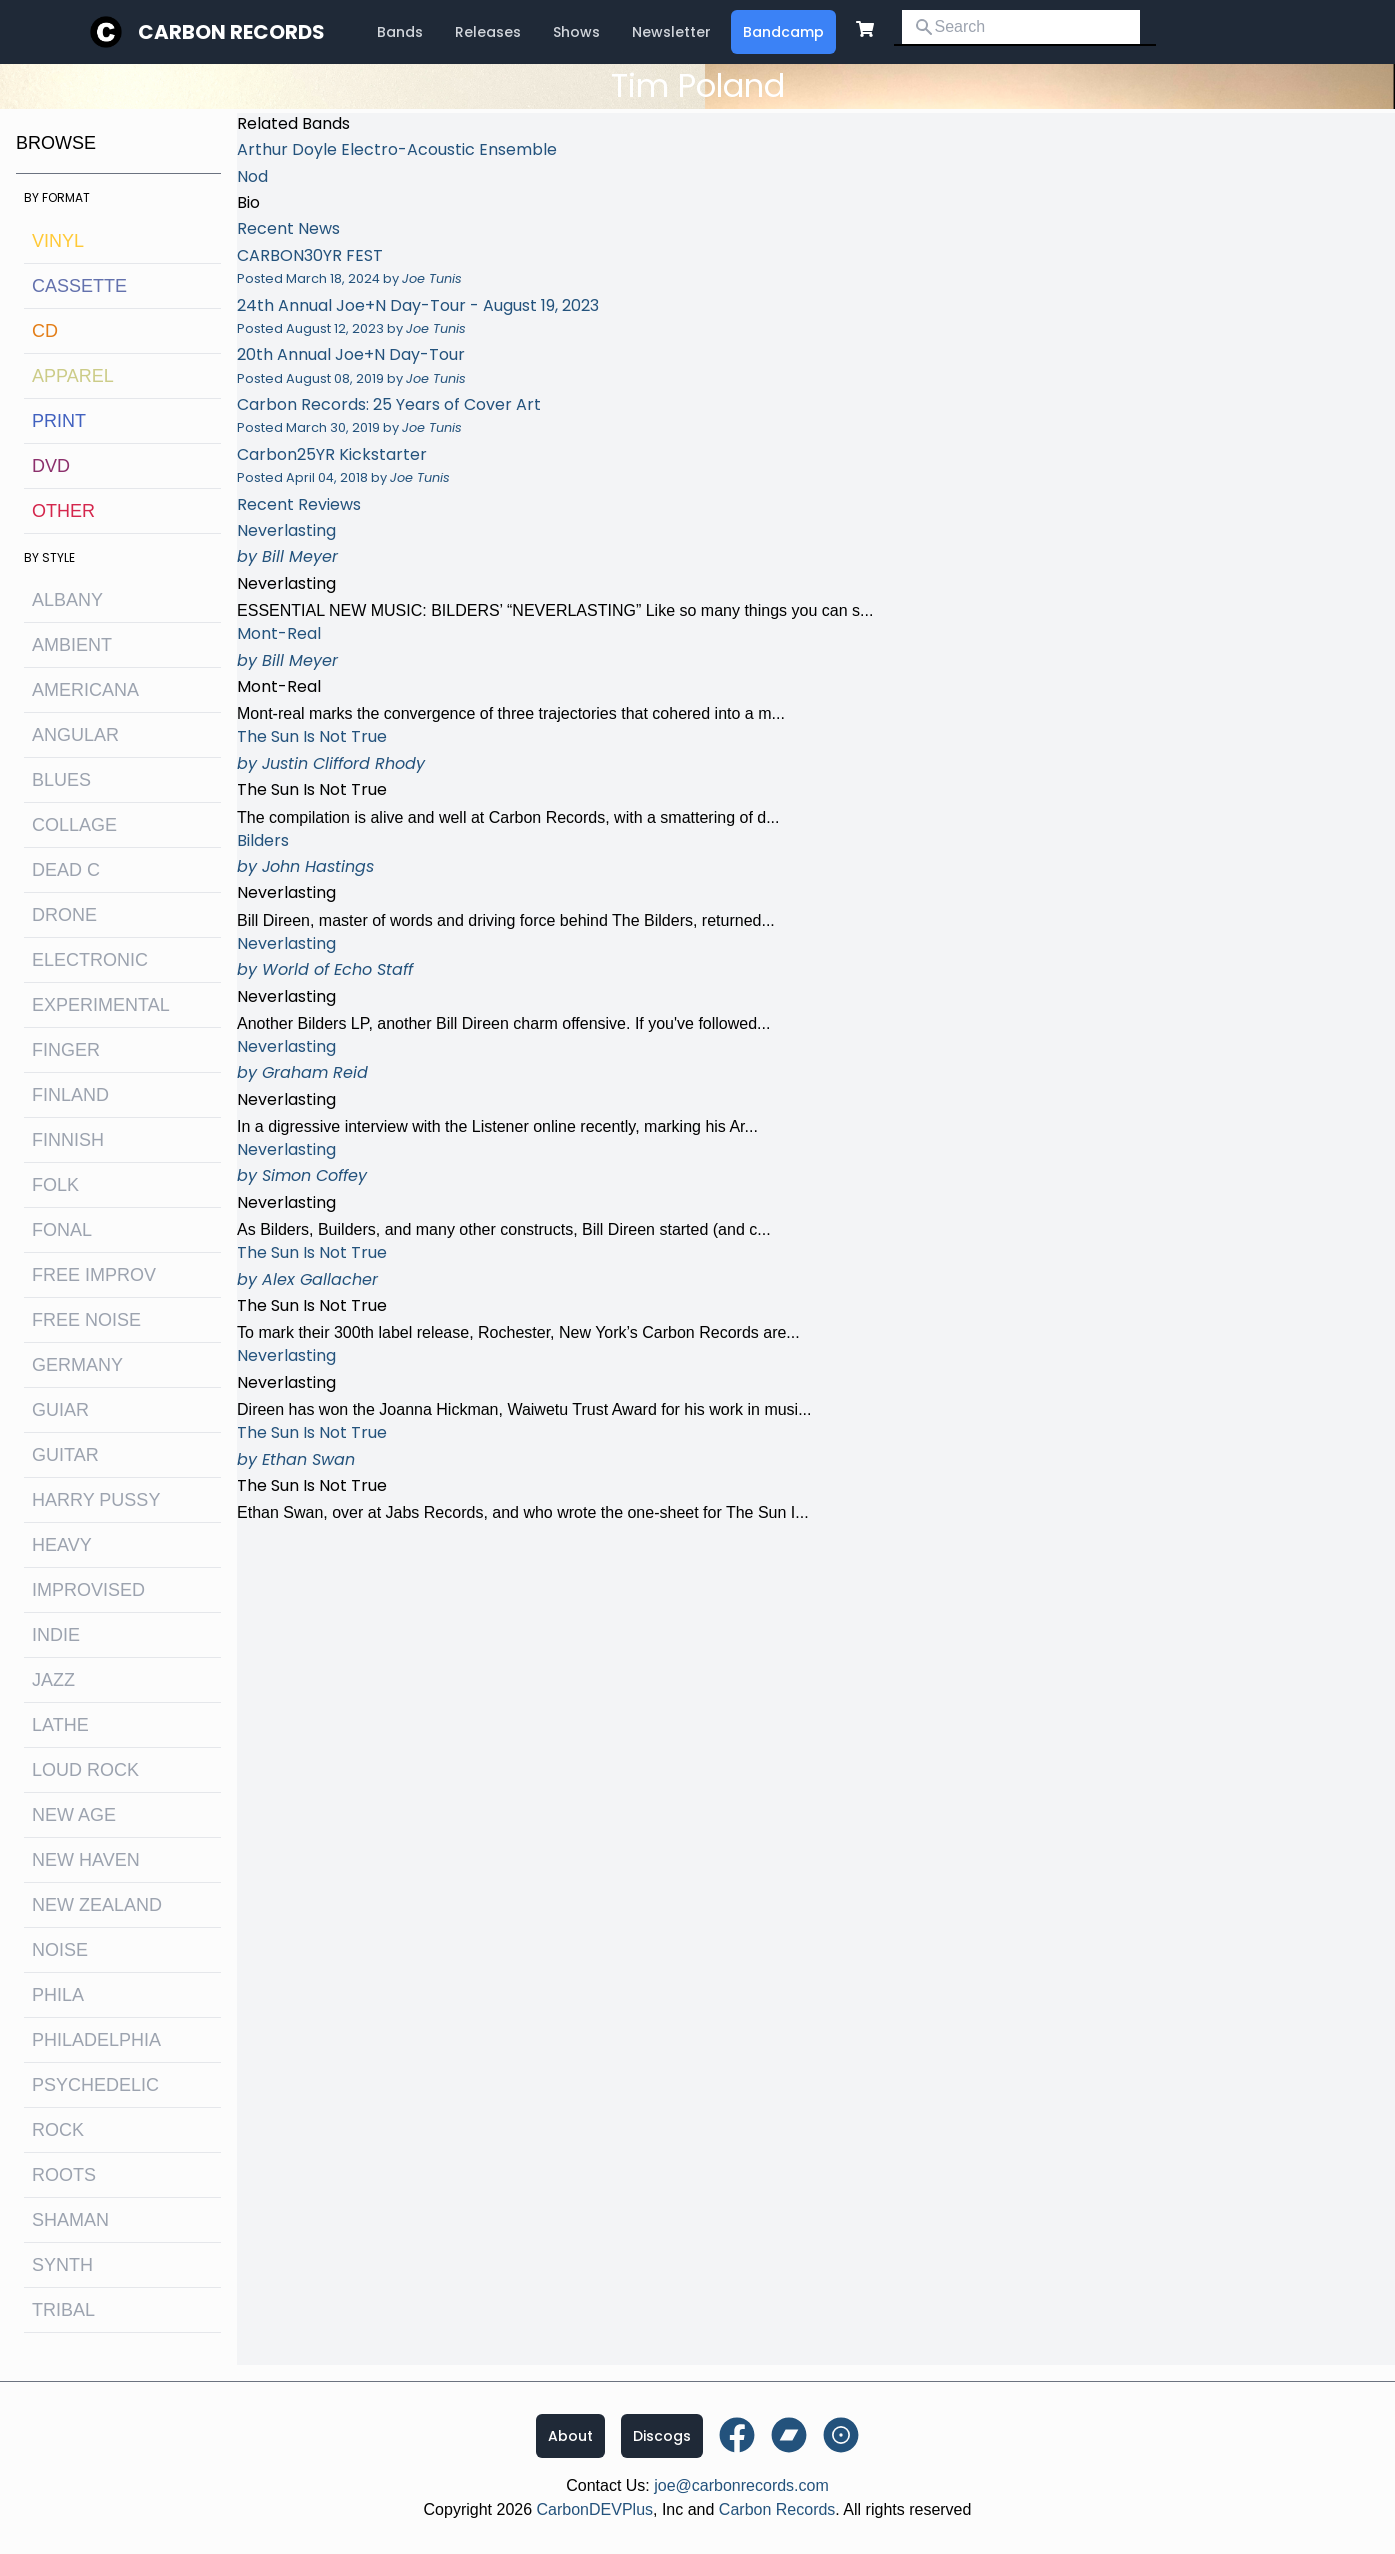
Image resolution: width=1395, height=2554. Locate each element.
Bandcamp (783, 32)
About (570, 2436)
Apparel (73, 376)
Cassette (79, 286)
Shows (576, 32)
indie (56, 1635)
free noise (86, 1320)
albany (67, 600)
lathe (60, 1725)
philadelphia (96, 2040)
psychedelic (95, 2085)
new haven (86, 1860)
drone (64, 915)
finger (66, 1050)
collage (74, 825)
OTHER (63, 511)
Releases (488, 32)
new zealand (97, 1905)
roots (64, 2175)
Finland (70, 1095)
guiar (60, 1410)
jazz (53, 1680)
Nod (252, 176)
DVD (51, 466)
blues (61, 780)
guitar (65, 1455)
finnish (68, 1140)
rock (58, 2130)
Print (59, 421)
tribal (63, 2310)
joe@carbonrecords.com (741, 2485)
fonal (62, 1230)
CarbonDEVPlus (595, 2509)
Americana (85, 690)
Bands (400, 32)
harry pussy (96, 1500)
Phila (58, 1995)
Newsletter (671, 32)
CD (45, 331)
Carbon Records (231, 32)
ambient (72, 645)
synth (62, 2265)
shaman (70, 2220)
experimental (101, 1005)
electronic (90, 960)
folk (55, 1185)
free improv (94, 1275)
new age (74, 1815)
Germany (77, 1365)
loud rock (85, 1770)
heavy (62, 1545)
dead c (66, 870)
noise (60, 1950)
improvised (88, 1590)
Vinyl (58, 241)
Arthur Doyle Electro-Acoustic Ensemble (397, 149)
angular (75, 735)
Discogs (662, 2436)
